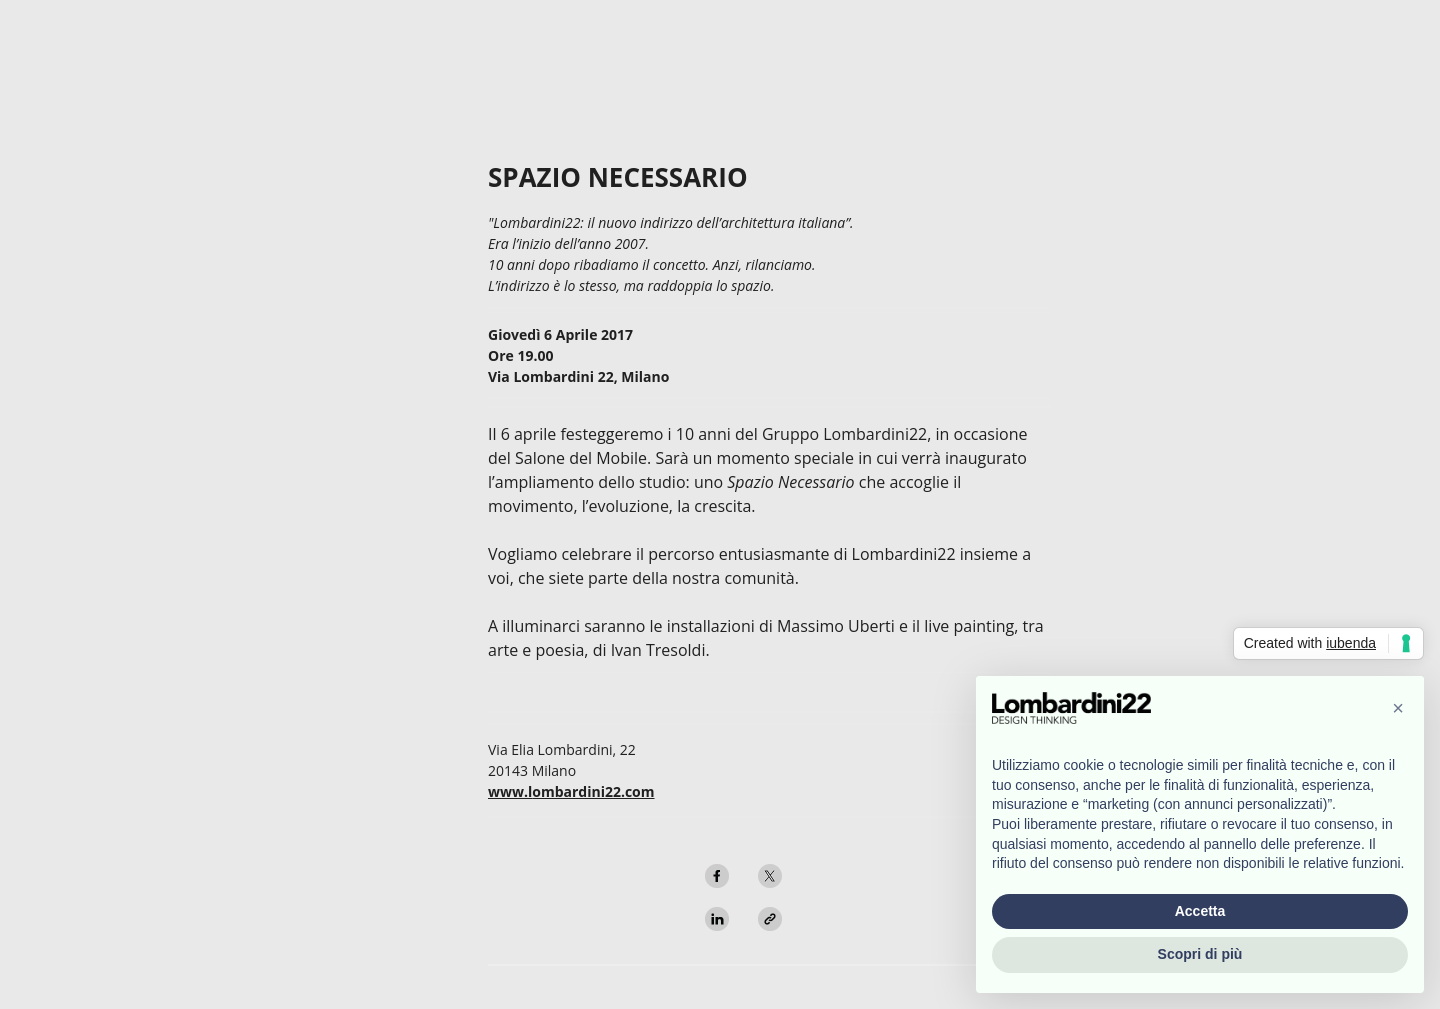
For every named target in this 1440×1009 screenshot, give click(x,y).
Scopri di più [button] (1200, 954)
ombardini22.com (593, 791)
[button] (1398, 708)
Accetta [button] (1200, 911)
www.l (510, 791)
